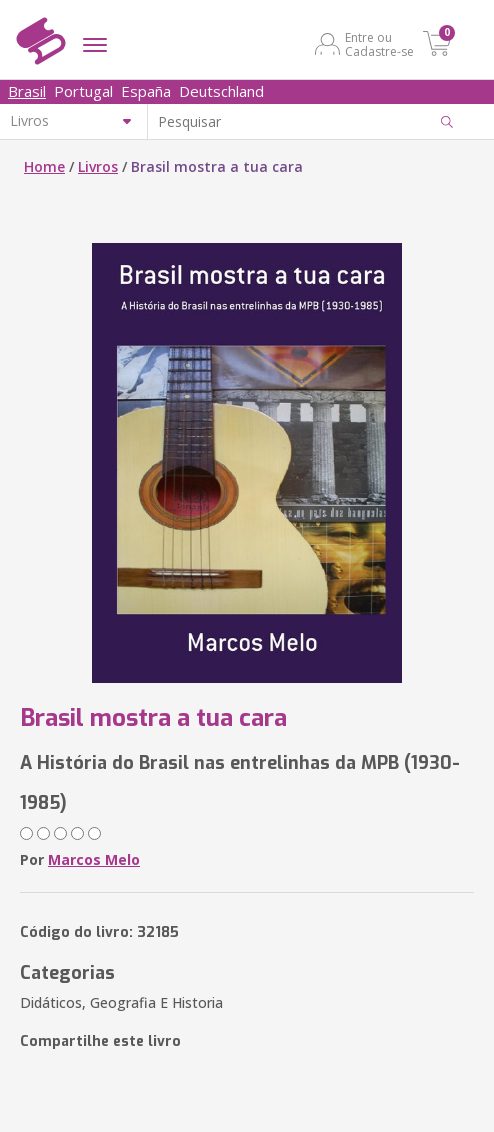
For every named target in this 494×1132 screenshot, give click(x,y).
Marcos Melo (94, 859)
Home (44, 166)
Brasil (27, 91)
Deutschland (221, 91)
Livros (98, 166)
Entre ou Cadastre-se (379, 44)
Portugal (83, 91)
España (146, 91)
